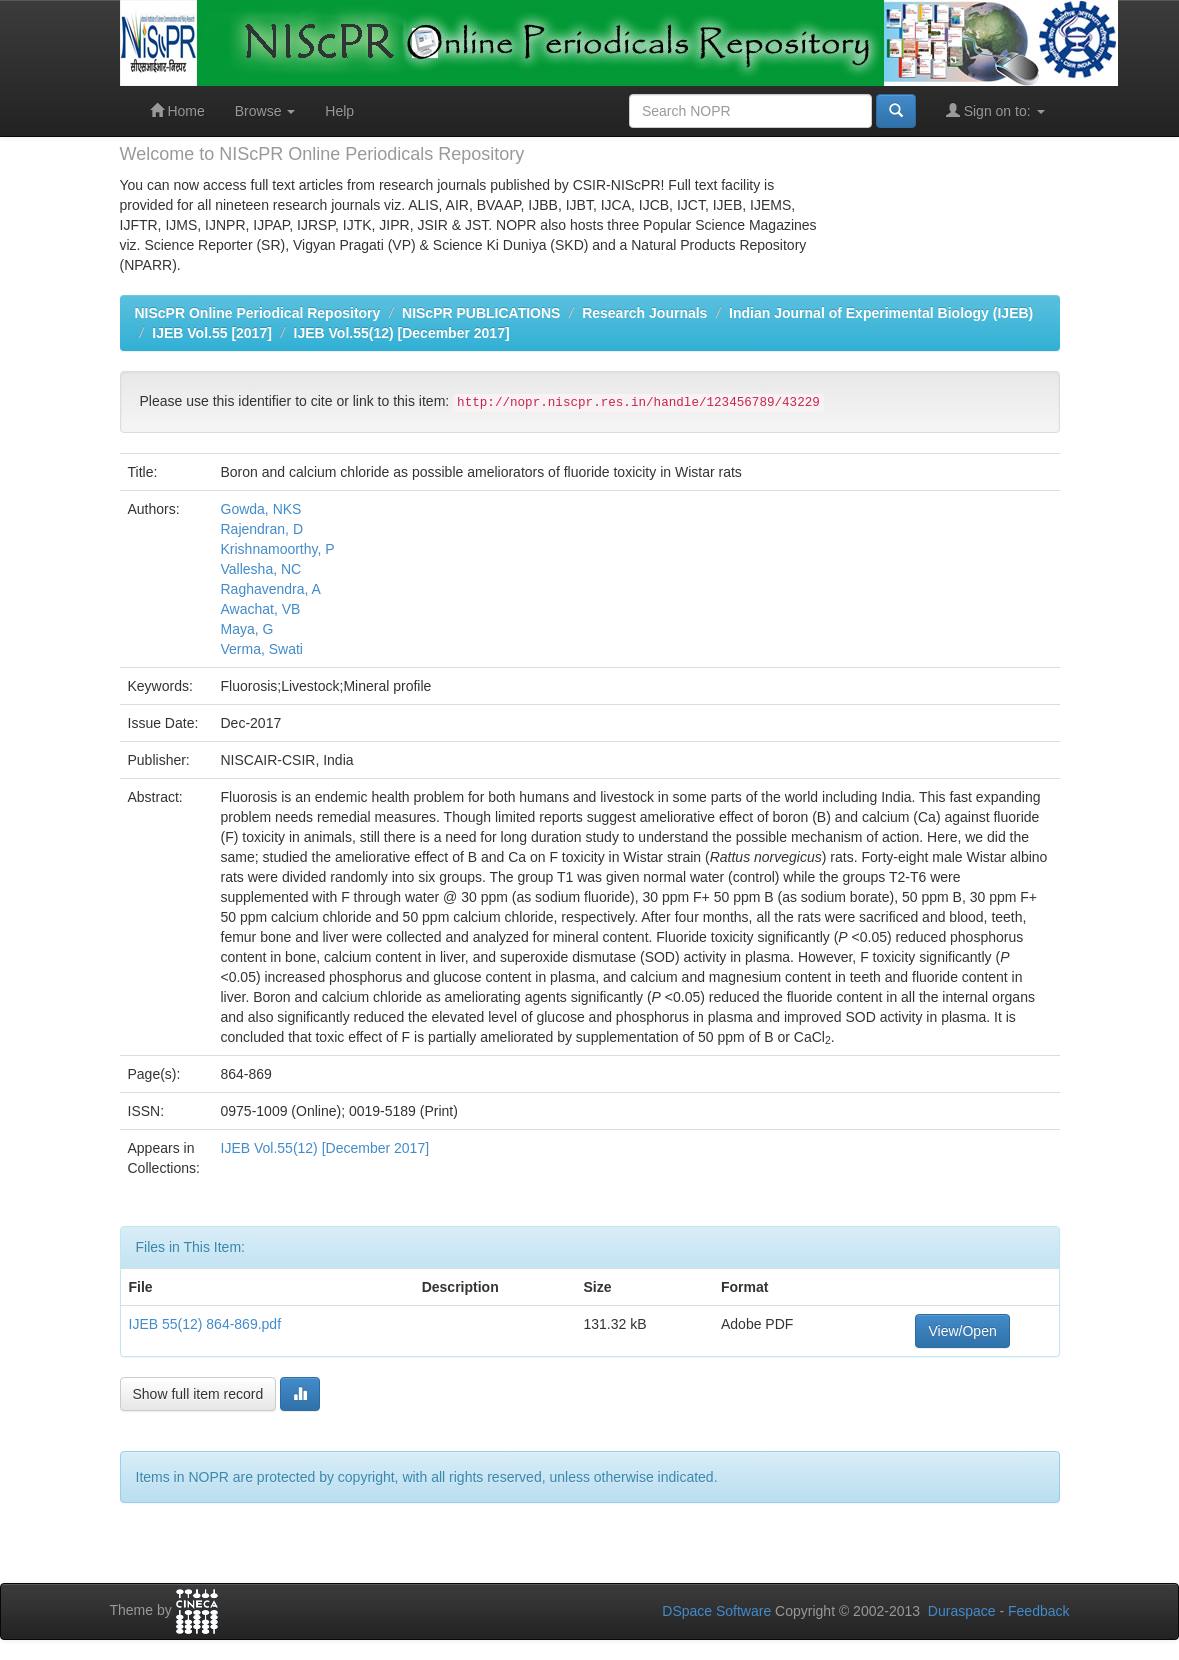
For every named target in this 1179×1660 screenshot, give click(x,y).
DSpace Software (716, 1611)
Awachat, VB (261, 609)
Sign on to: (995, 110)
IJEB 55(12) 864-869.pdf (205, 1324)
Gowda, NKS (261, 509)
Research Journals (644, 313)
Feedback (1038, 1611)
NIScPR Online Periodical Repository (258, 313)
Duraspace (962, 1611)
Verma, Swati (262, 649)
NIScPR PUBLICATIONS (481, 313)
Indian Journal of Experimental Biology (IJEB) (881, 313)
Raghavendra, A (271, 589)
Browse (265, 111)
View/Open (962, 1331)
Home (177, 110)
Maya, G (247, 629)
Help (339, 111)
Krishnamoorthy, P (278, 549)
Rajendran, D (262, 529)
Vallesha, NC (261, 569)
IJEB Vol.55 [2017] (212, 333)
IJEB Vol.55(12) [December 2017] (402, 333)
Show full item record (198, 1394)
